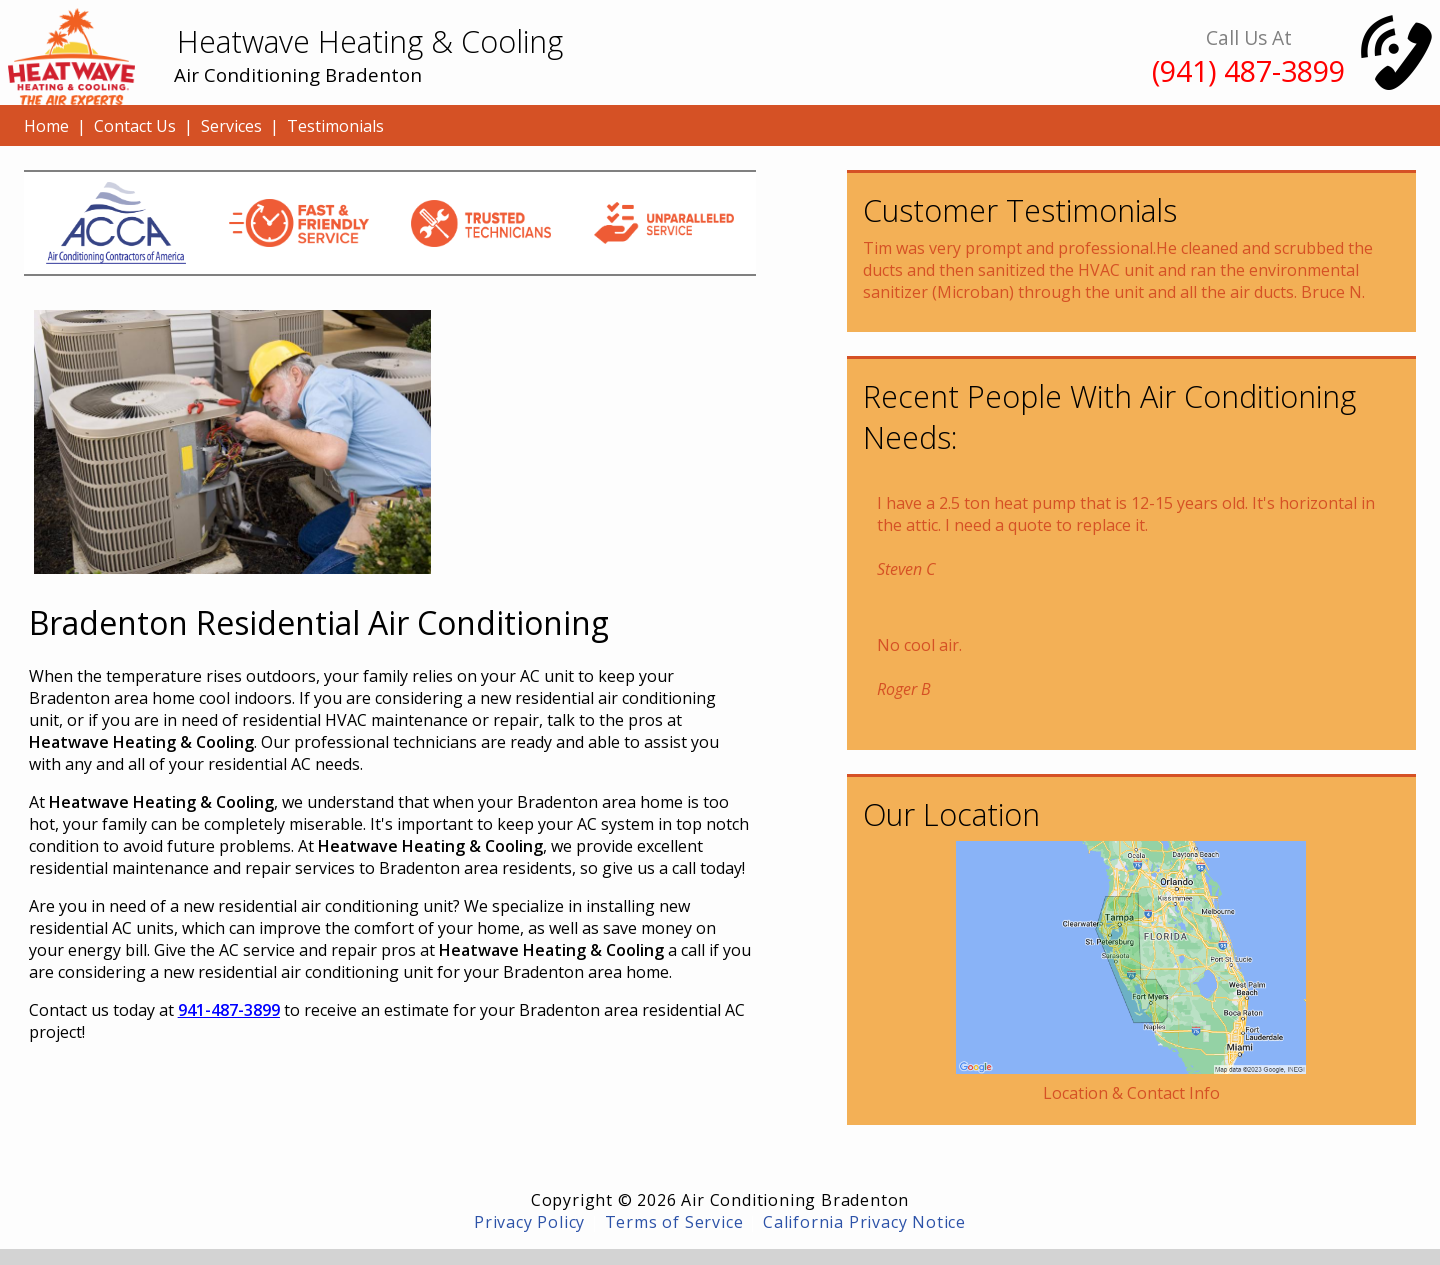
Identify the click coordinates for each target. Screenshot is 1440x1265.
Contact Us (135, 126)
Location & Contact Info (1131, 1093)
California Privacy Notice (864, 1222)
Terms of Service (674, 1222)
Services (231, 126)
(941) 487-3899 (1248, 70)
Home (46, 126)
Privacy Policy (529, 1222)
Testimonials (335, 126)
